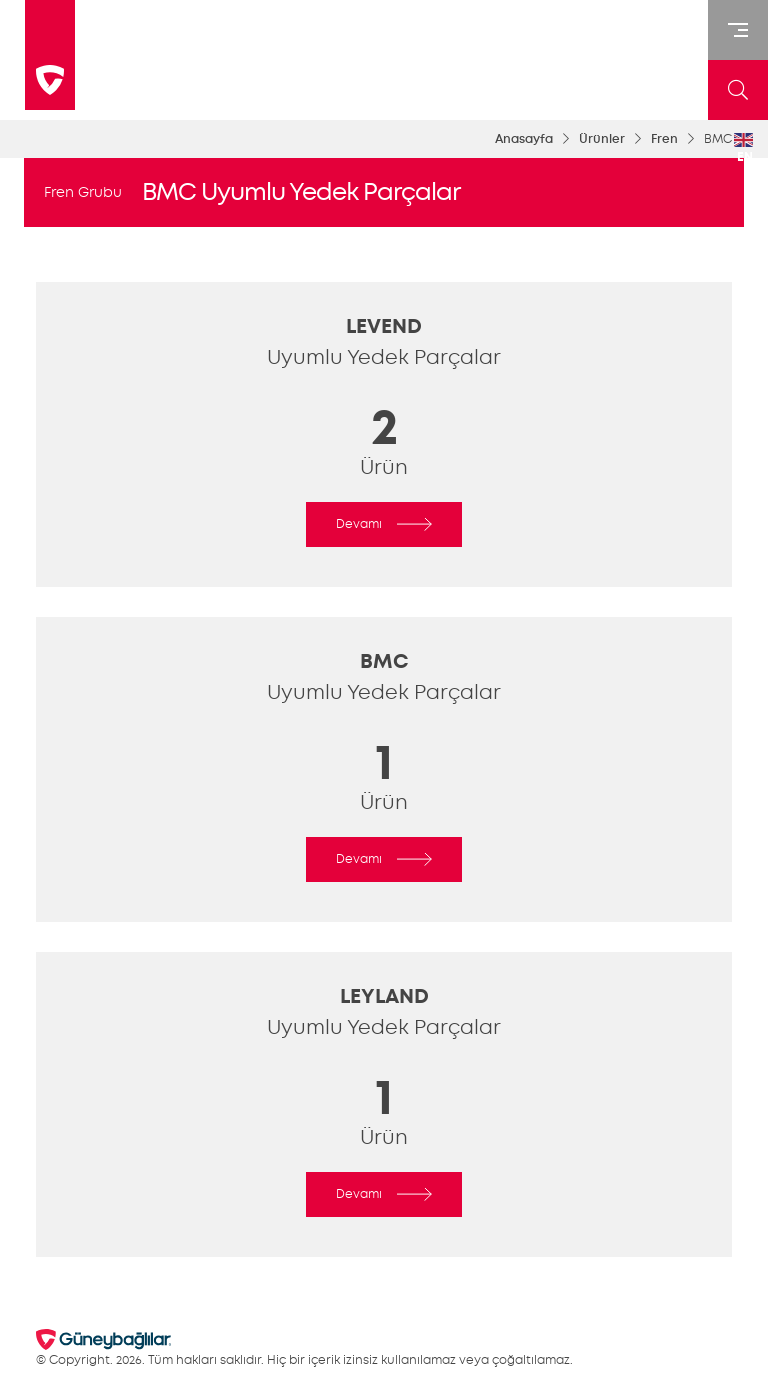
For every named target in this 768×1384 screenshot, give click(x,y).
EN (743, 149)
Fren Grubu (83, 192)
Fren (664, 139)
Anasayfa (524, 139)
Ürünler (602, 139)
